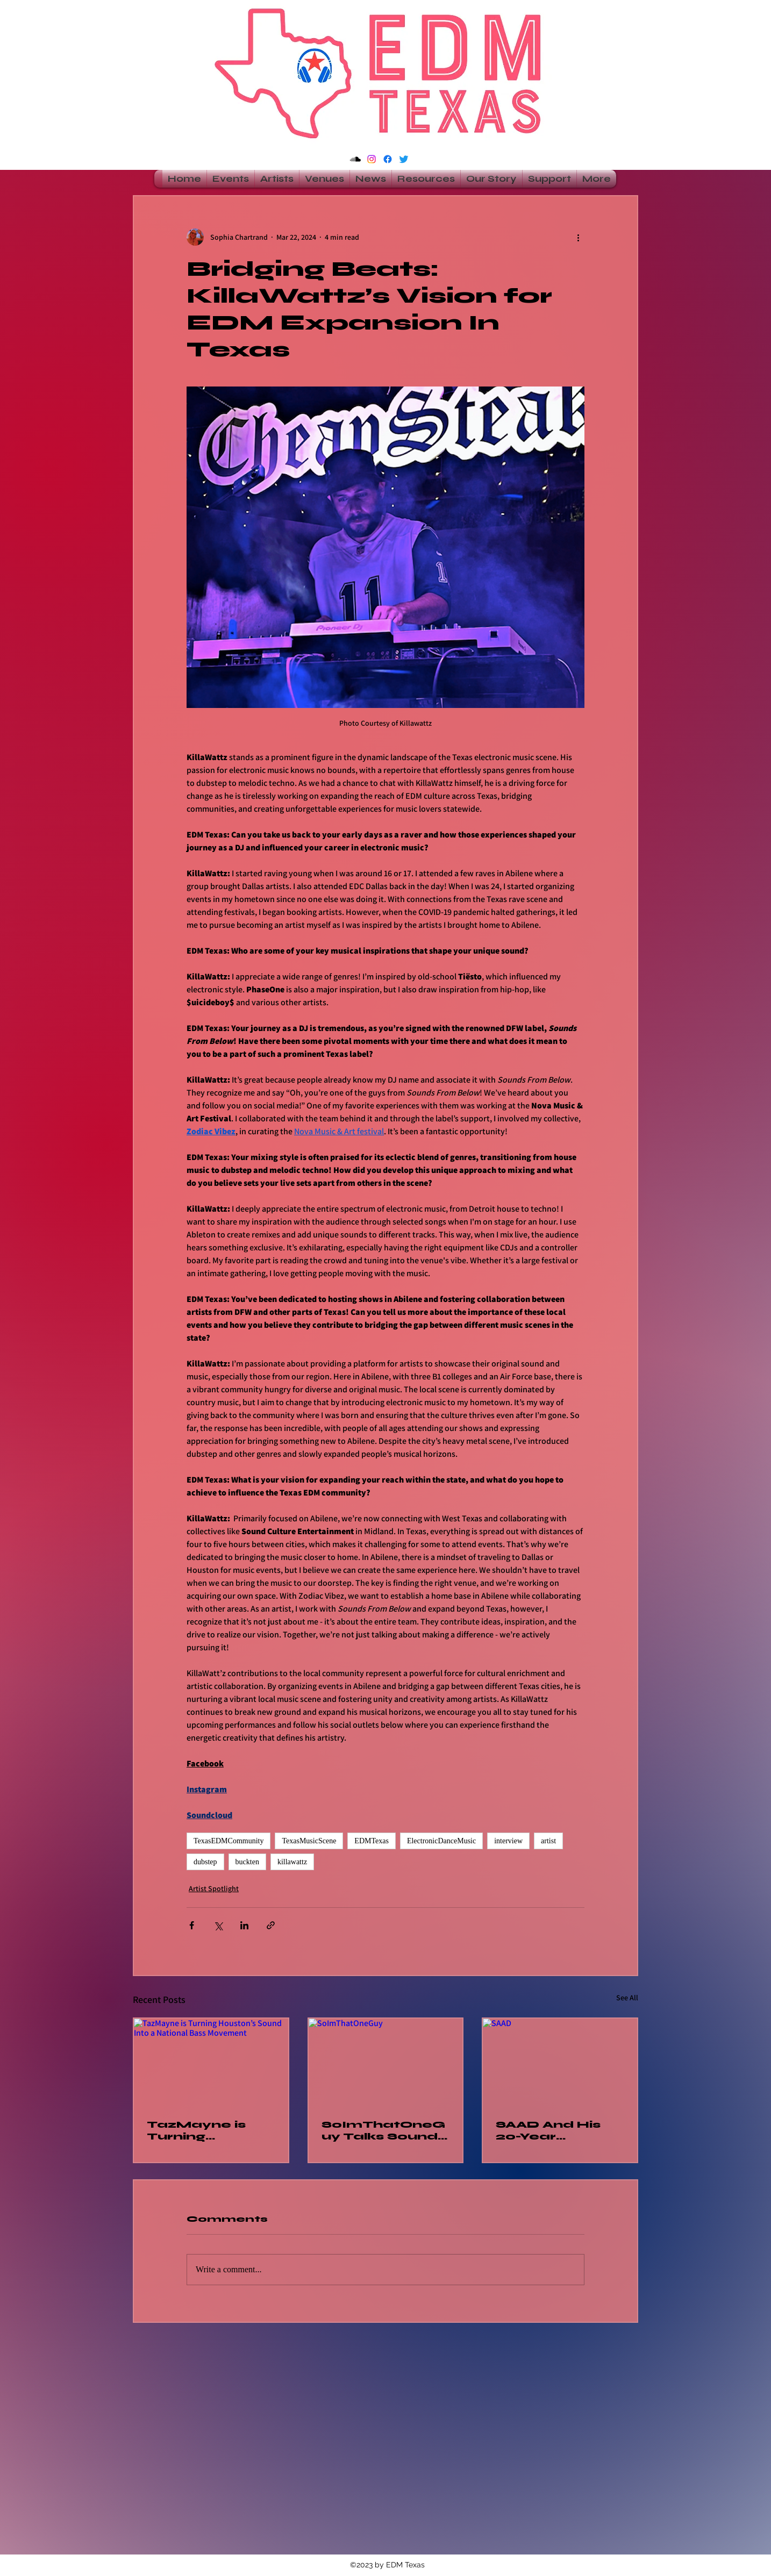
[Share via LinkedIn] (244, 1925)
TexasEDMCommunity (228, 1841)
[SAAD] (560, 2062)
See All (627, 1997)
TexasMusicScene (309, 1841)
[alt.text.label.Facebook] (387, 159)
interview (508, 1841)
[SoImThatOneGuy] (386, 2062)
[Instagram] (371, 159)
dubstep (205, 1862)
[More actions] (578, 237)
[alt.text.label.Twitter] (403, 159)
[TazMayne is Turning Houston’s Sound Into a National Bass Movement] (211, 2062)
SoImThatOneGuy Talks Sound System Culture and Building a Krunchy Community (383, 2130)
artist (548, 1841)
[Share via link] (271, 1925)
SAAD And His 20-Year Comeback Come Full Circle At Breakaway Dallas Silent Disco (559, 2130)
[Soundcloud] (355, 159)
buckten (247, 1862)
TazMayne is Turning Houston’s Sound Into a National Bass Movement (200, 2130)
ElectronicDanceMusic (441, 1841)
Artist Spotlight (214, 1888)
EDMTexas (371, 1841)
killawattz (292, 1862)
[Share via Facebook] (192, 1925)
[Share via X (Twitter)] (218, 1925)
